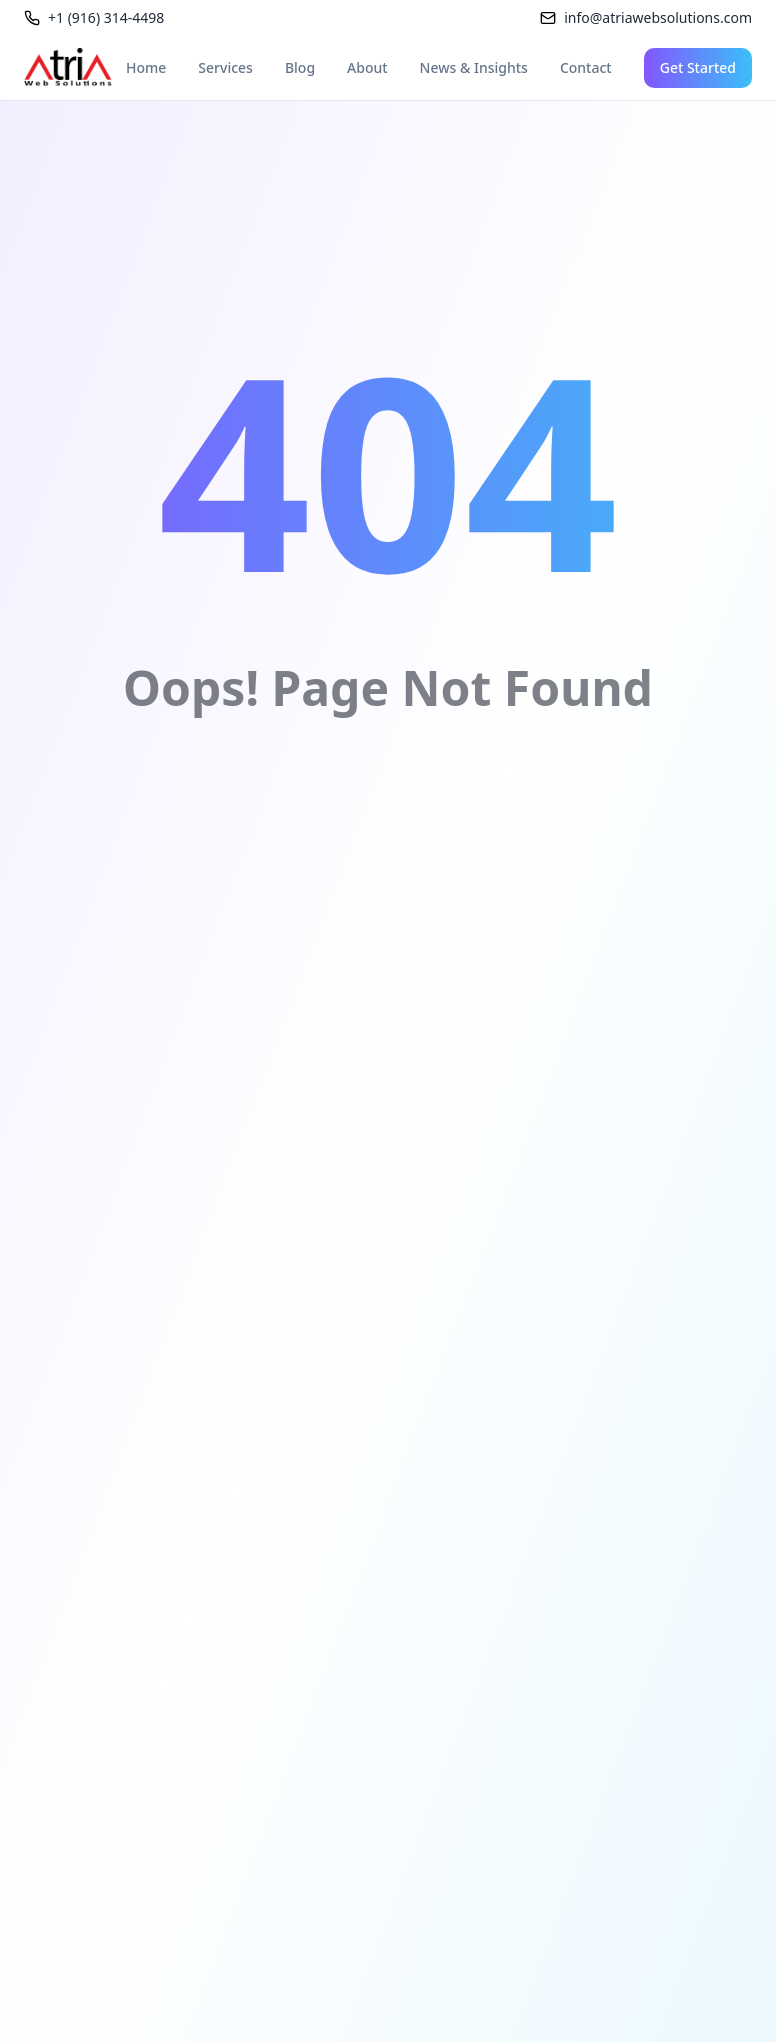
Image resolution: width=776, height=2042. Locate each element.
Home (146, 67)
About (367, 67)
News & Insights (474, 67)
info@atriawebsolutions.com (658, 17)
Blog (300, 67)
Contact (586, 67)
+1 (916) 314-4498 (106, 17)
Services (225, 67)
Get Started (698, 67)
